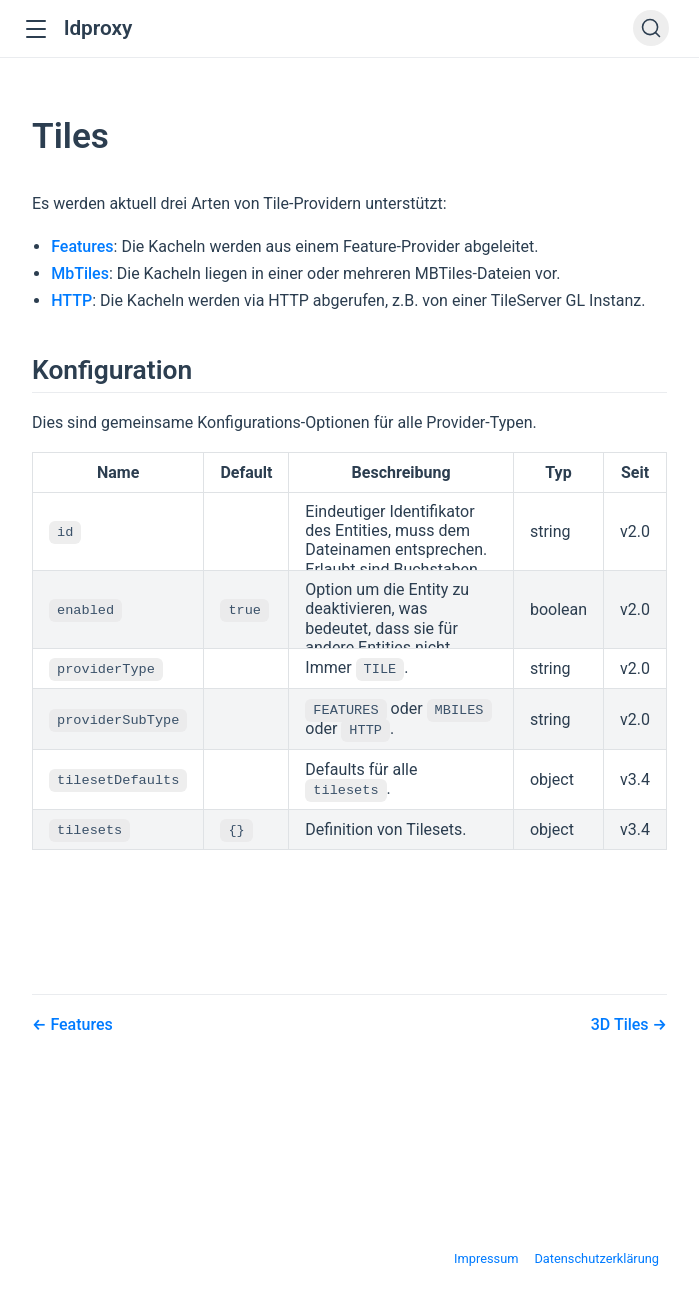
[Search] (651, 28)
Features (82, 246)
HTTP (71, 300)
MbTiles (80, 273)
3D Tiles (622, 1019)
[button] (35, 29)
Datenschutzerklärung (596, 1253)
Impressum (486, 1253)
